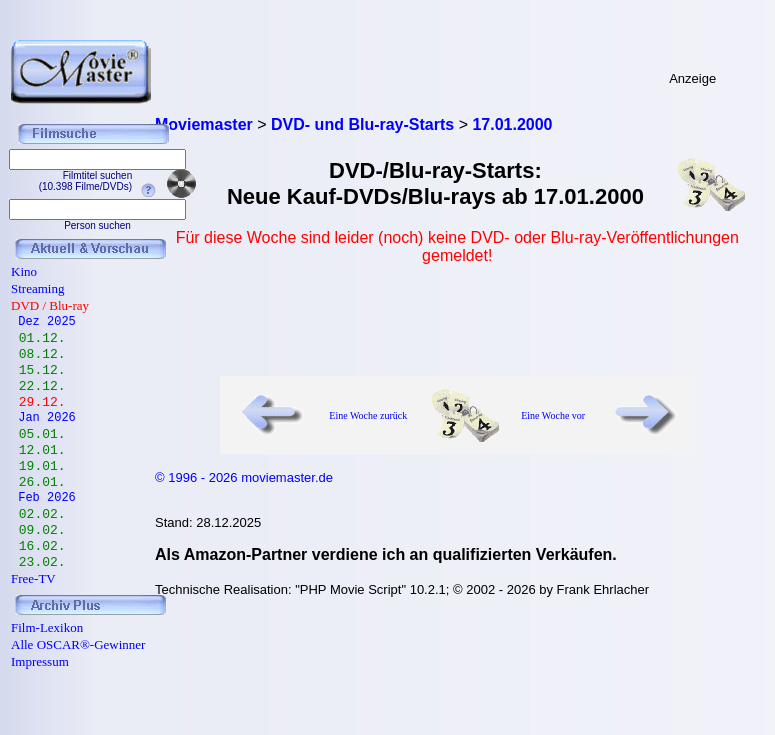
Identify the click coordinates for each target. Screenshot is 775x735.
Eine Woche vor (553, 415)
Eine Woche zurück (368, 415)
